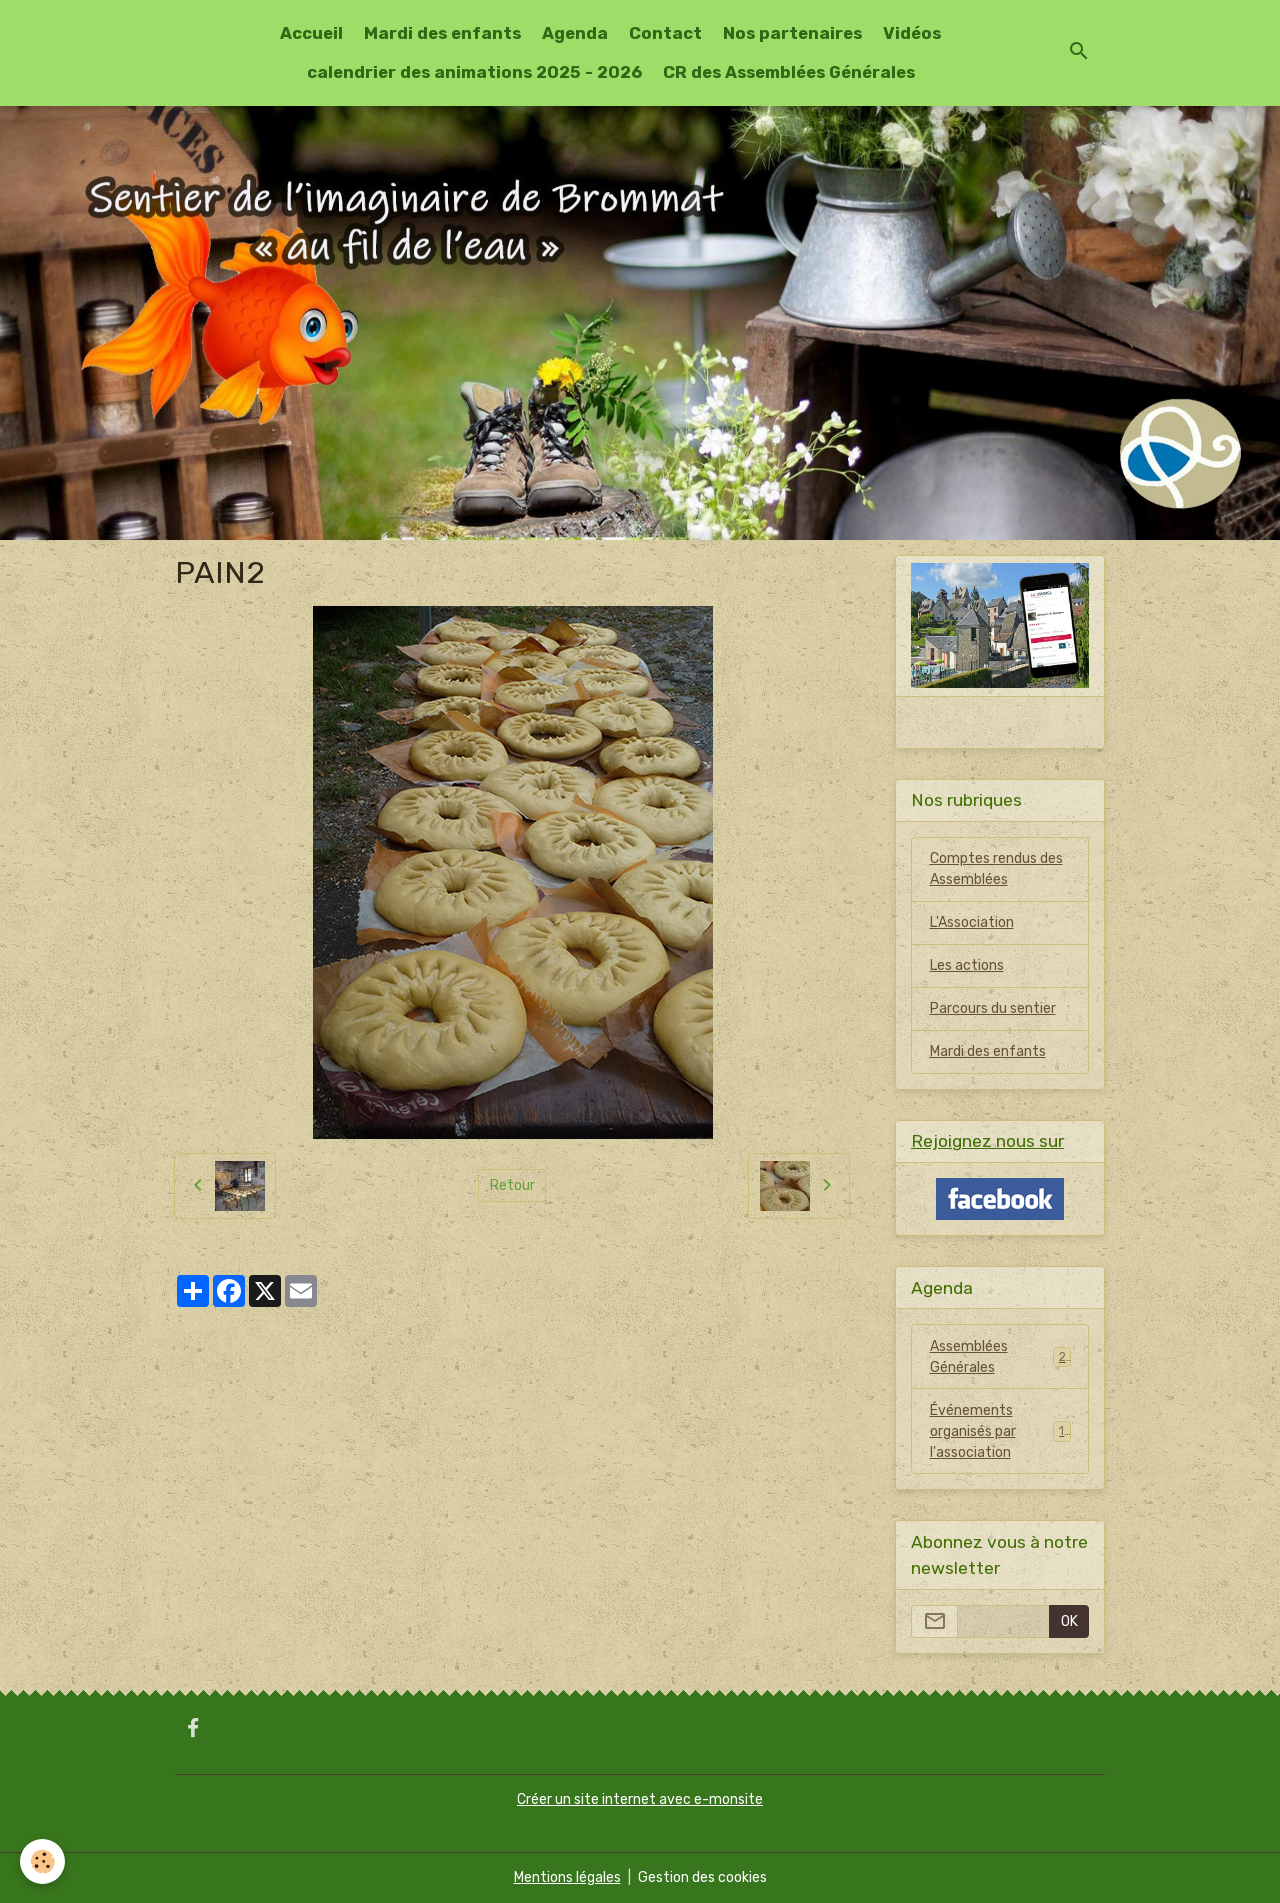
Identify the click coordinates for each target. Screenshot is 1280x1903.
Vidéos (912, 33)
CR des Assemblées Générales (789, 72)
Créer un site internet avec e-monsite (640, 1799)
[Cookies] (42, 1861)
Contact (665, 33)
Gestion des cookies (702, 1877)
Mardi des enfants (442, 33)
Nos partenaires (792, 33)
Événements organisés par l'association (1000, 1431)
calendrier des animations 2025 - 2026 (474, 72)
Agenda (575, 33)
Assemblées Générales (1000, 1357)
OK (1069, 1621)
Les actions (967, 965)
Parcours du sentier (993, 1008)
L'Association (972, 922)
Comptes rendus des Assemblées (996, 869)
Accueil (311, 33)
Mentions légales (567, 1877)
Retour (512, 1185)
